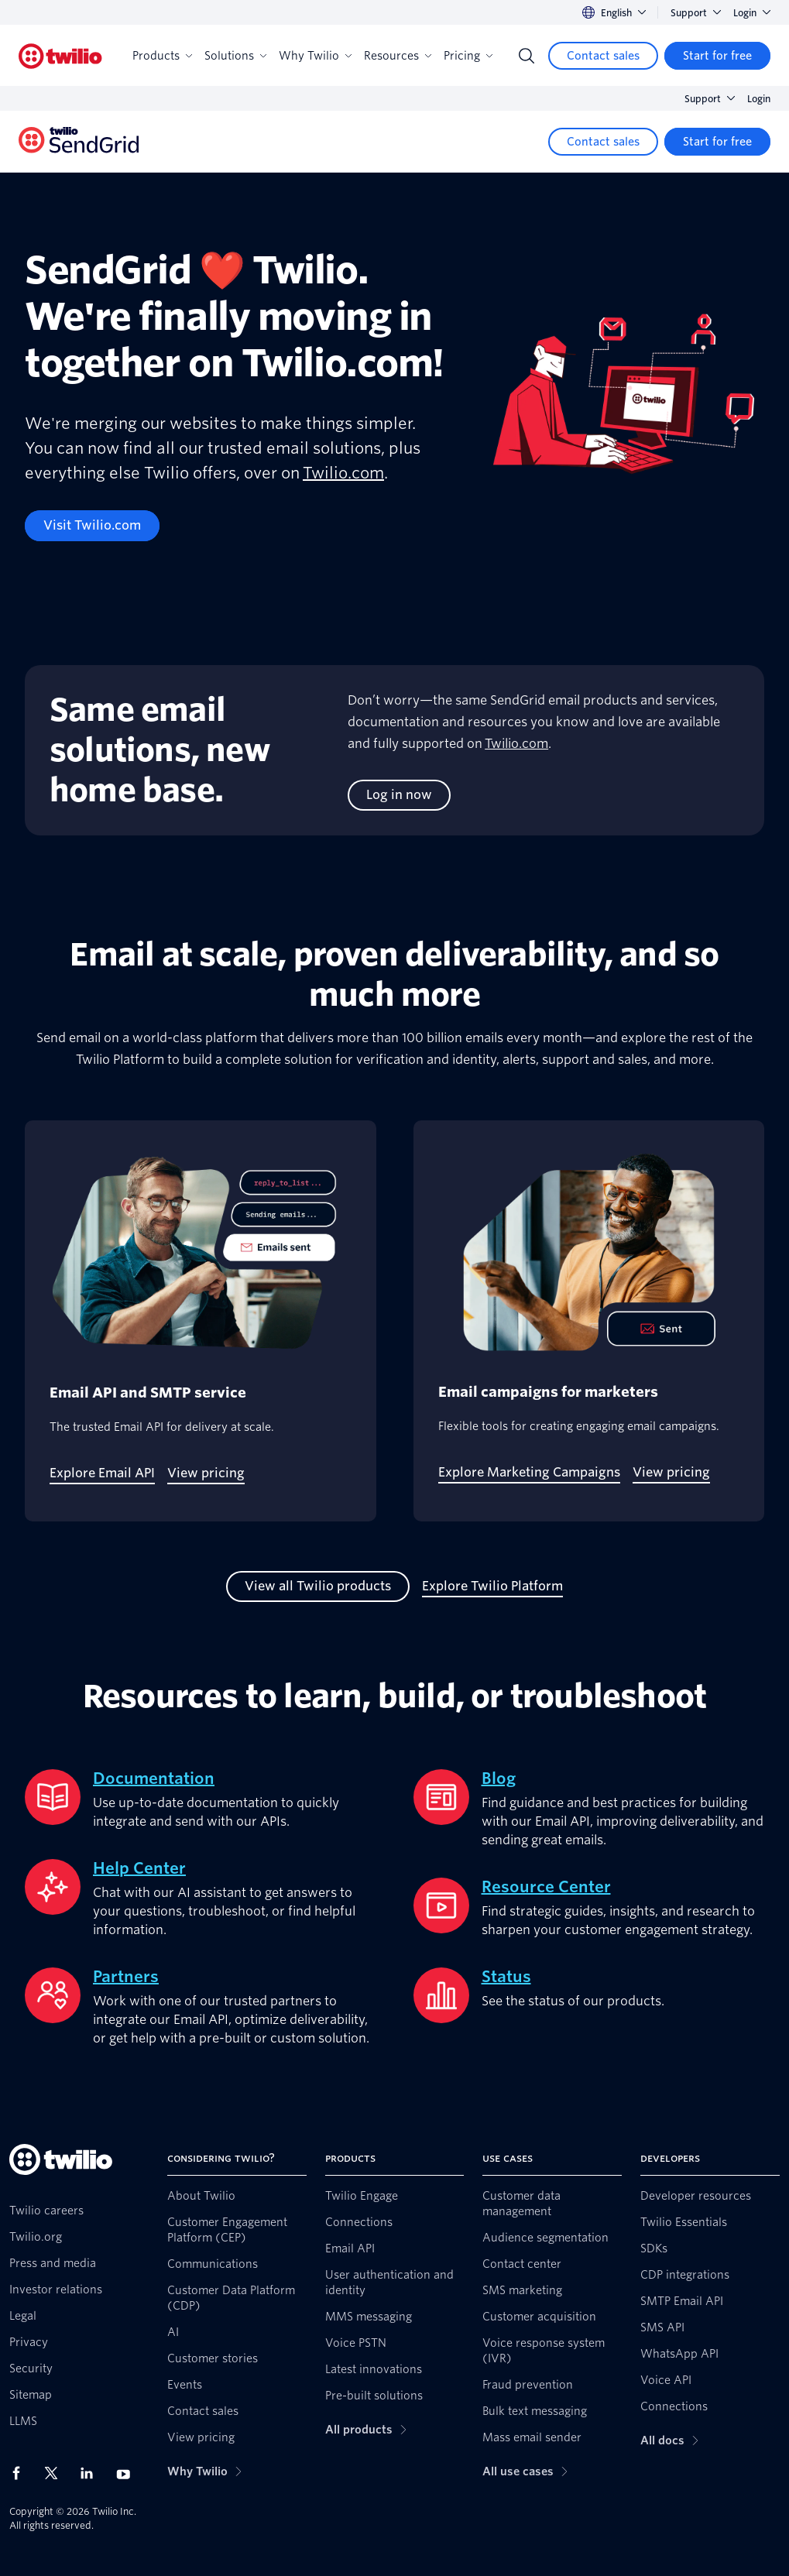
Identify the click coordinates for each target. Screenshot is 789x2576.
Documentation (153, 1778)
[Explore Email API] (102, 1473)
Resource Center (546, 1887)
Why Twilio (315, 56)
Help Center (139, 1868)
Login (751, 13)
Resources (397, 56)
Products (162, 56)
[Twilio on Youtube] (127, 2473)
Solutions (235, 56)
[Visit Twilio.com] (92, 525)
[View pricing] (206, 1473)
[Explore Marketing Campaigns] (529, 1473)
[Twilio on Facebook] (21, 2473)
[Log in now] (399, 795)
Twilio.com (343, 473)
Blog (499, 1778)
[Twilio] (60, 56)
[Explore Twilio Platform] (492, 1586)
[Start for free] (717, 56)
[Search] (526, 55)
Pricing (468, 56)
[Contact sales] (603, 56)
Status (506, 1976)
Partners (126, 1976)
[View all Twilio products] (318, 1586)
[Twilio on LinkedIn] (92, 2473)
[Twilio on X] (56, 2473)
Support (696, 13)
